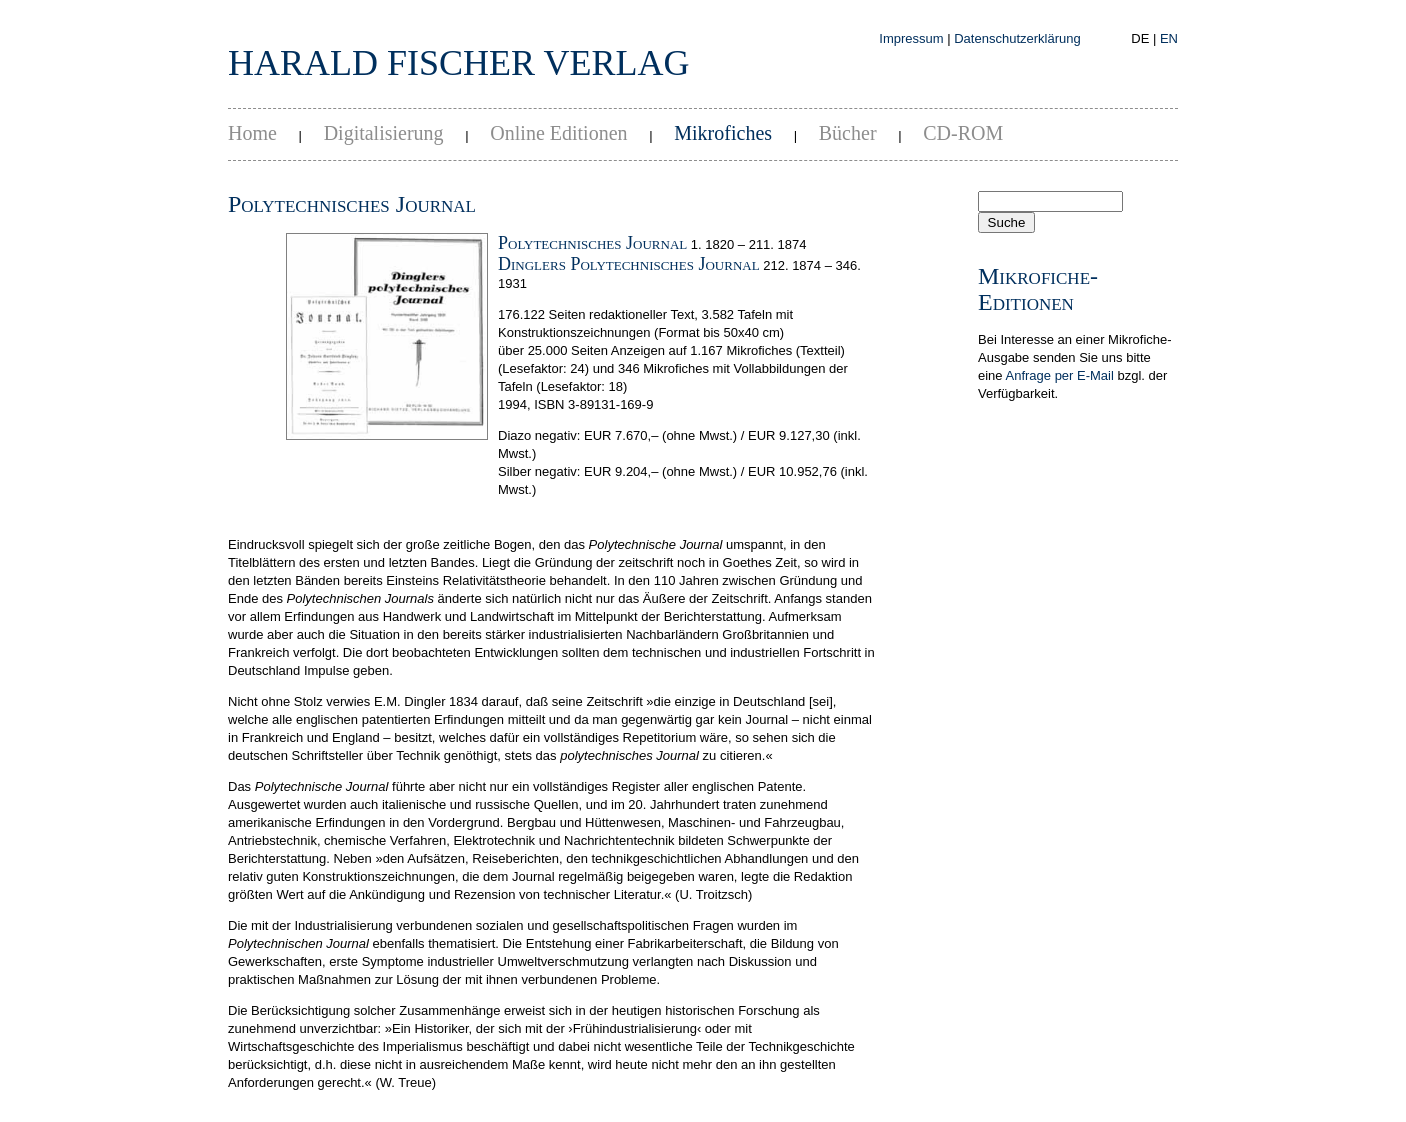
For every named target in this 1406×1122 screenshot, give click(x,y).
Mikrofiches (723, 133)
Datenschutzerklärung (1017, 38)
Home (252, 133)
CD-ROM (963, 133)
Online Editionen (558, 133)
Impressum (911, 38)
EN (1169, 38)
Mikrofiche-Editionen (1038, 289)
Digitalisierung (384, 133)
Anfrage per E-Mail (1059, 375)
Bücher (848, 133)
